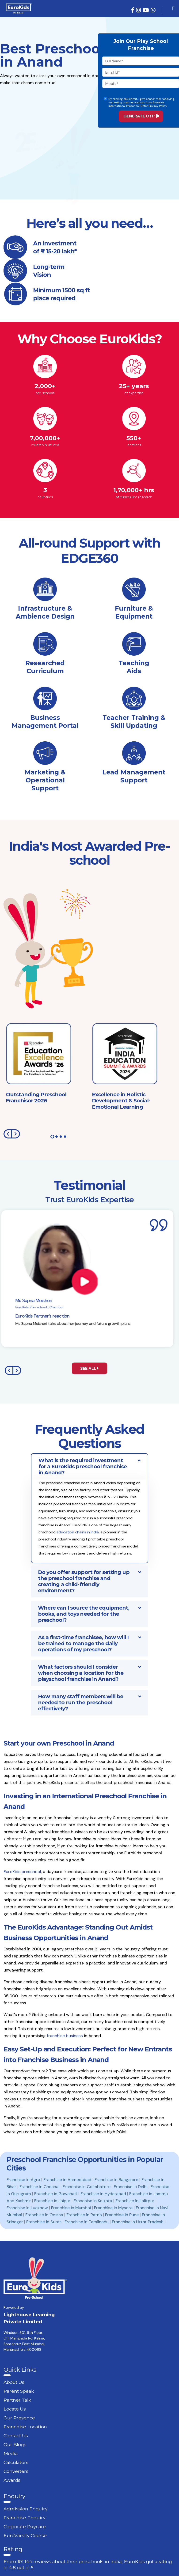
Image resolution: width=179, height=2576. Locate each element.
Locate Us (13, 2455)
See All (89, 1416)
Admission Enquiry (21, 2550)
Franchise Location (21, 2472)
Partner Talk (15, 2446)
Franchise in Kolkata (93, 2248)
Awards (10, 2522)
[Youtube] (148, 10)
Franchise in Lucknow (27, 2255)
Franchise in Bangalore (116, 2227)
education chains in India (78, 1579)
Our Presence (17, 2463)
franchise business (65, 2083)
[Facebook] (138, 10)
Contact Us (14, 2480)
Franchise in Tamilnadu (87, 2269)
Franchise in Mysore (113, 2255)
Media (9, 2497)
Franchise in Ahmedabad (67, 2227)
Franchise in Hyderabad (103, 2241)
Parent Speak (16, 2438)
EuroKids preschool (22, 1919)
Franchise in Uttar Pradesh (138, 2269)
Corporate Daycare (21, 2567)
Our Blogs (13, 2488)
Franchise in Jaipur (52, 2248)
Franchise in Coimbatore (86, 2234)
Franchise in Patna (84, 2262)
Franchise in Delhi (130, 2234)
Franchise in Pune (122, 2262)
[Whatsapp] (154, 10)
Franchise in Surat (43, 2269)
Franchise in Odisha (44, 2262)
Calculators (14, 2505)
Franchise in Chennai (39, 2234)
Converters (14, 2514)
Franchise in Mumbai (71, 2255)
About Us (12, 2429)
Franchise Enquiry (20, 2559)
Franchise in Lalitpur (134, 2248)
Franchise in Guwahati (55, 2241)
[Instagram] (142, 10)
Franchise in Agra (23, 2227)
